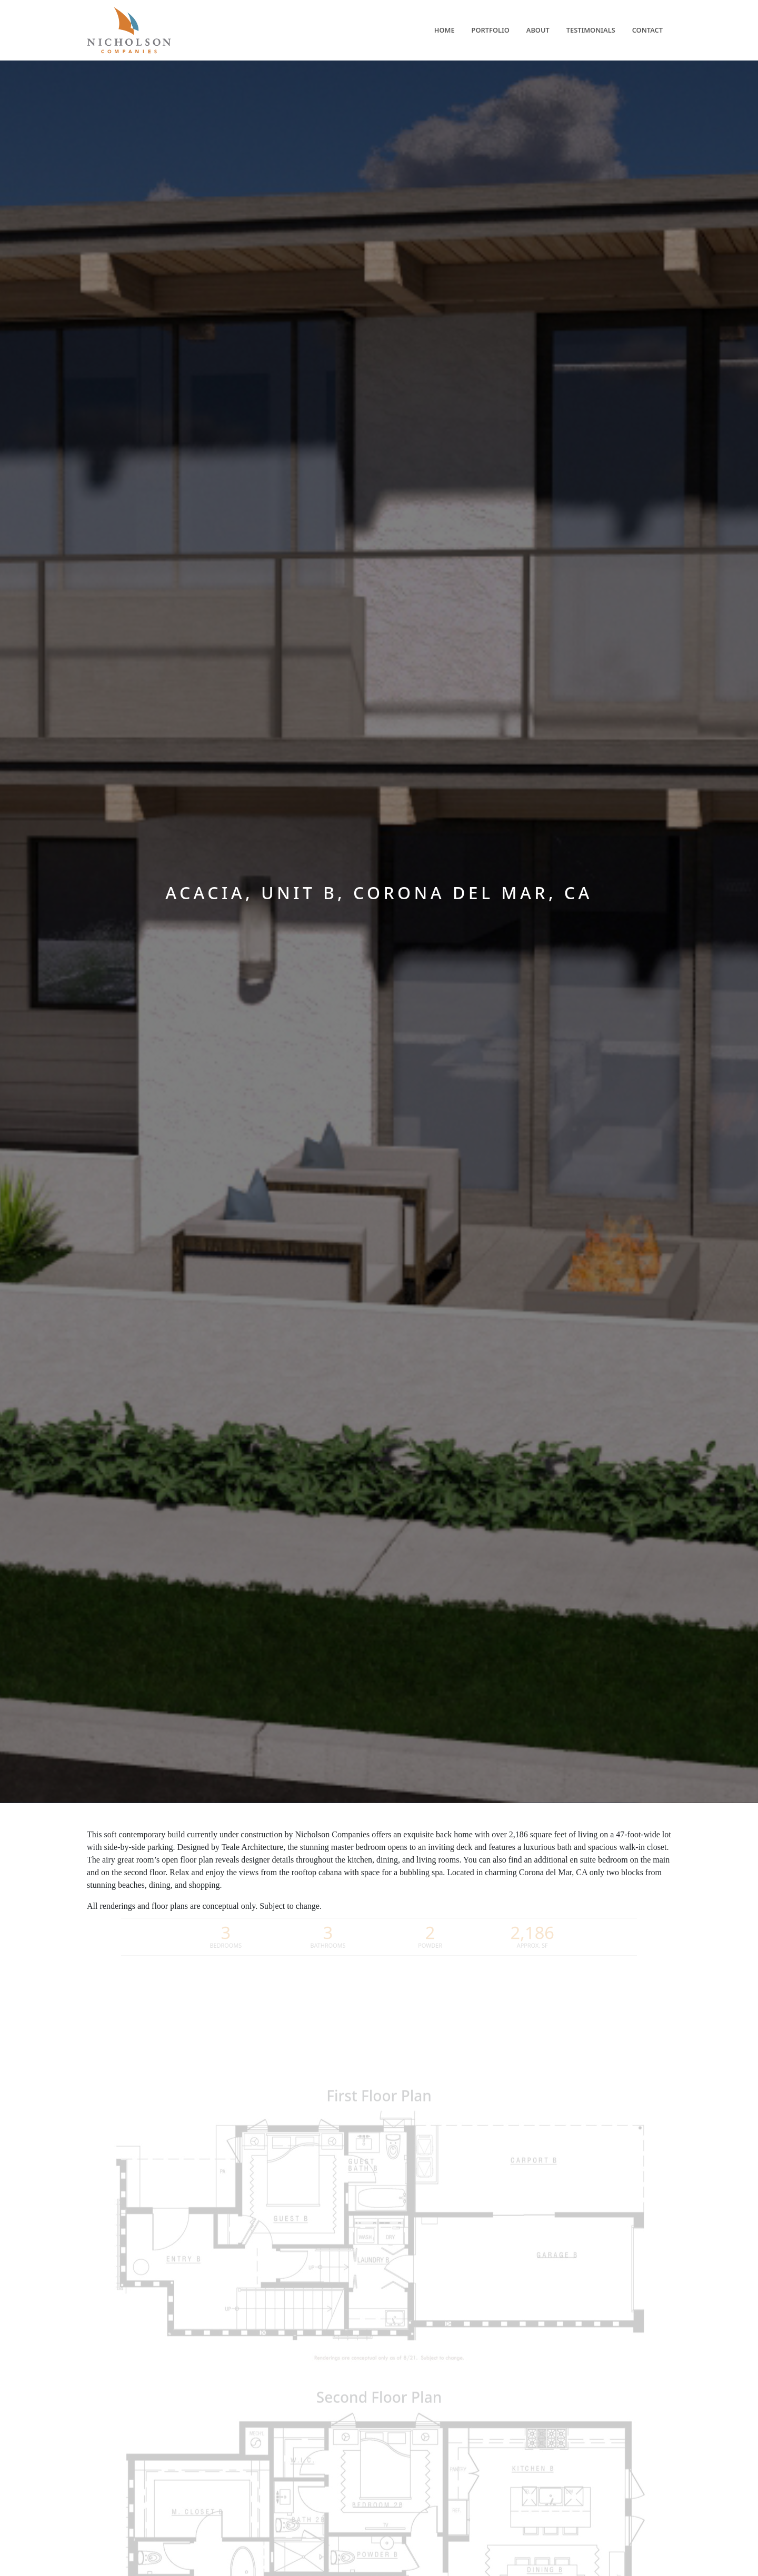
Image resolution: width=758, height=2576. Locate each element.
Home (444, 30)
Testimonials (590, 30)
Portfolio (491, 30)
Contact (647, 30)
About (538, 30)
